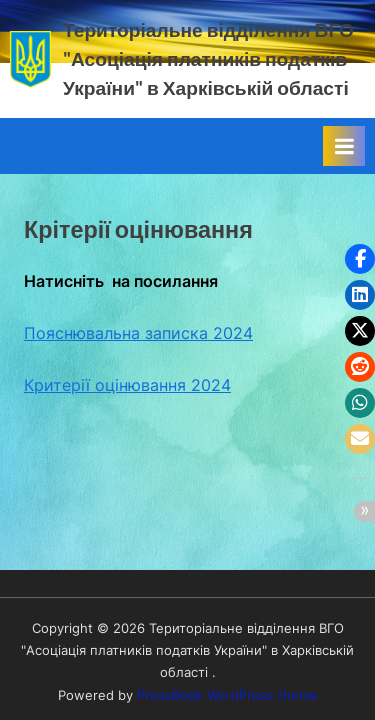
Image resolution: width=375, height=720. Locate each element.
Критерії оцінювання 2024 (127, 385)
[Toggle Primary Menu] (344, 146)
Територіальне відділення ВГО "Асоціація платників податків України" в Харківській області (208, 58)
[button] (360, 259)
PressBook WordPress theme (227, 695)
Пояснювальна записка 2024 (138, 333)
